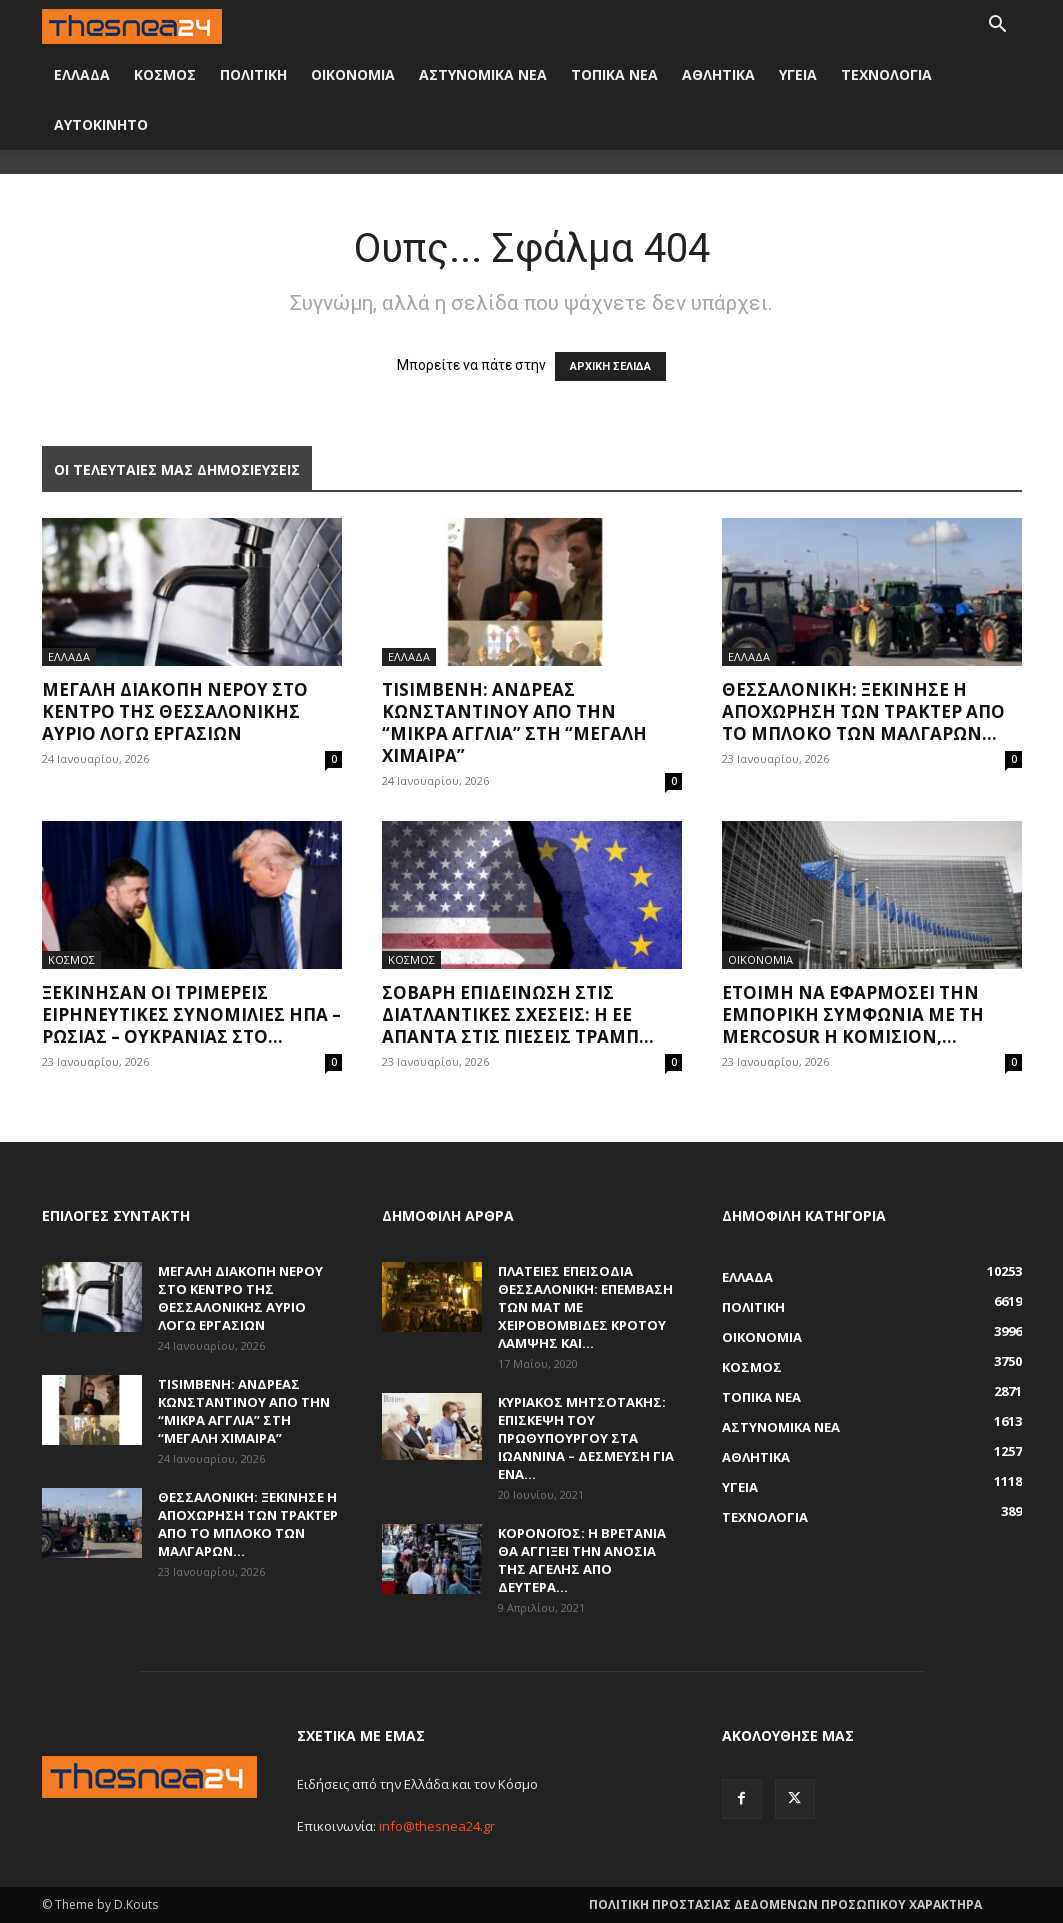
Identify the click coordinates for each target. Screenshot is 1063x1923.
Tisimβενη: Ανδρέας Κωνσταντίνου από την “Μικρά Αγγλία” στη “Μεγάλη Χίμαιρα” (514, 722)
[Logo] (132, 24)
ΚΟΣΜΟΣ (165, 74)
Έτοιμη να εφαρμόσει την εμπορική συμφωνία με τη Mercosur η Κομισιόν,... (853, 1014)
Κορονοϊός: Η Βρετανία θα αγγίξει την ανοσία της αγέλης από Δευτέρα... (582, 1560)
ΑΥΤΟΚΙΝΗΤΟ (101, 124)
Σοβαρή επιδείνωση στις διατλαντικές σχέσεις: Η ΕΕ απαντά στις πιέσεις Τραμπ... (518, 1014)
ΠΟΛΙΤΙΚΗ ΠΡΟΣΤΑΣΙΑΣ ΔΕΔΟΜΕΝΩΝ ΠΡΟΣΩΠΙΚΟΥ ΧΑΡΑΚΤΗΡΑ (785, 1904)
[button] (998, 26)
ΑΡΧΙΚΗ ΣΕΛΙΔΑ (610, 366)
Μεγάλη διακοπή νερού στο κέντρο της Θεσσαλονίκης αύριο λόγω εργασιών (175, 711)
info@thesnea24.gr (437, 1826)
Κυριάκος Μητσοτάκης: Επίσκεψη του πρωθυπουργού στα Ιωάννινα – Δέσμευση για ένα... (586, 1438)
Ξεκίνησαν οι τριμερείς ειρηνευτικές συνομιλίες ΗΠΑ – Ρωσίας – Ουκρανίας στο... (191, 1014)
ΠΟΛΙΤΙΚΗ (253, 74)
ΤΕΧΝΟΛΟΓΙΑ (886, 74)
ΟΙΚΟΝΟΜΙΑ (353, 74)
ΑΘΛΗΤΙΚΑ (718, 74)
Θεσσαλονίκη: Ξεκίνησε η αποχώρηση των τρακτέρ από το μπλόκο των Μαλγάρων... (863, 711)
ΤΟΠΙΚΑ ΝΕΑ (614, 74)
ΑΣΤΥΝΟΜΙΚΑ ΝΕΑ (483, 74)
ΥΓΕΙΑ (798, 74)
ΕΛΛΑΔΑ (82, 74)
